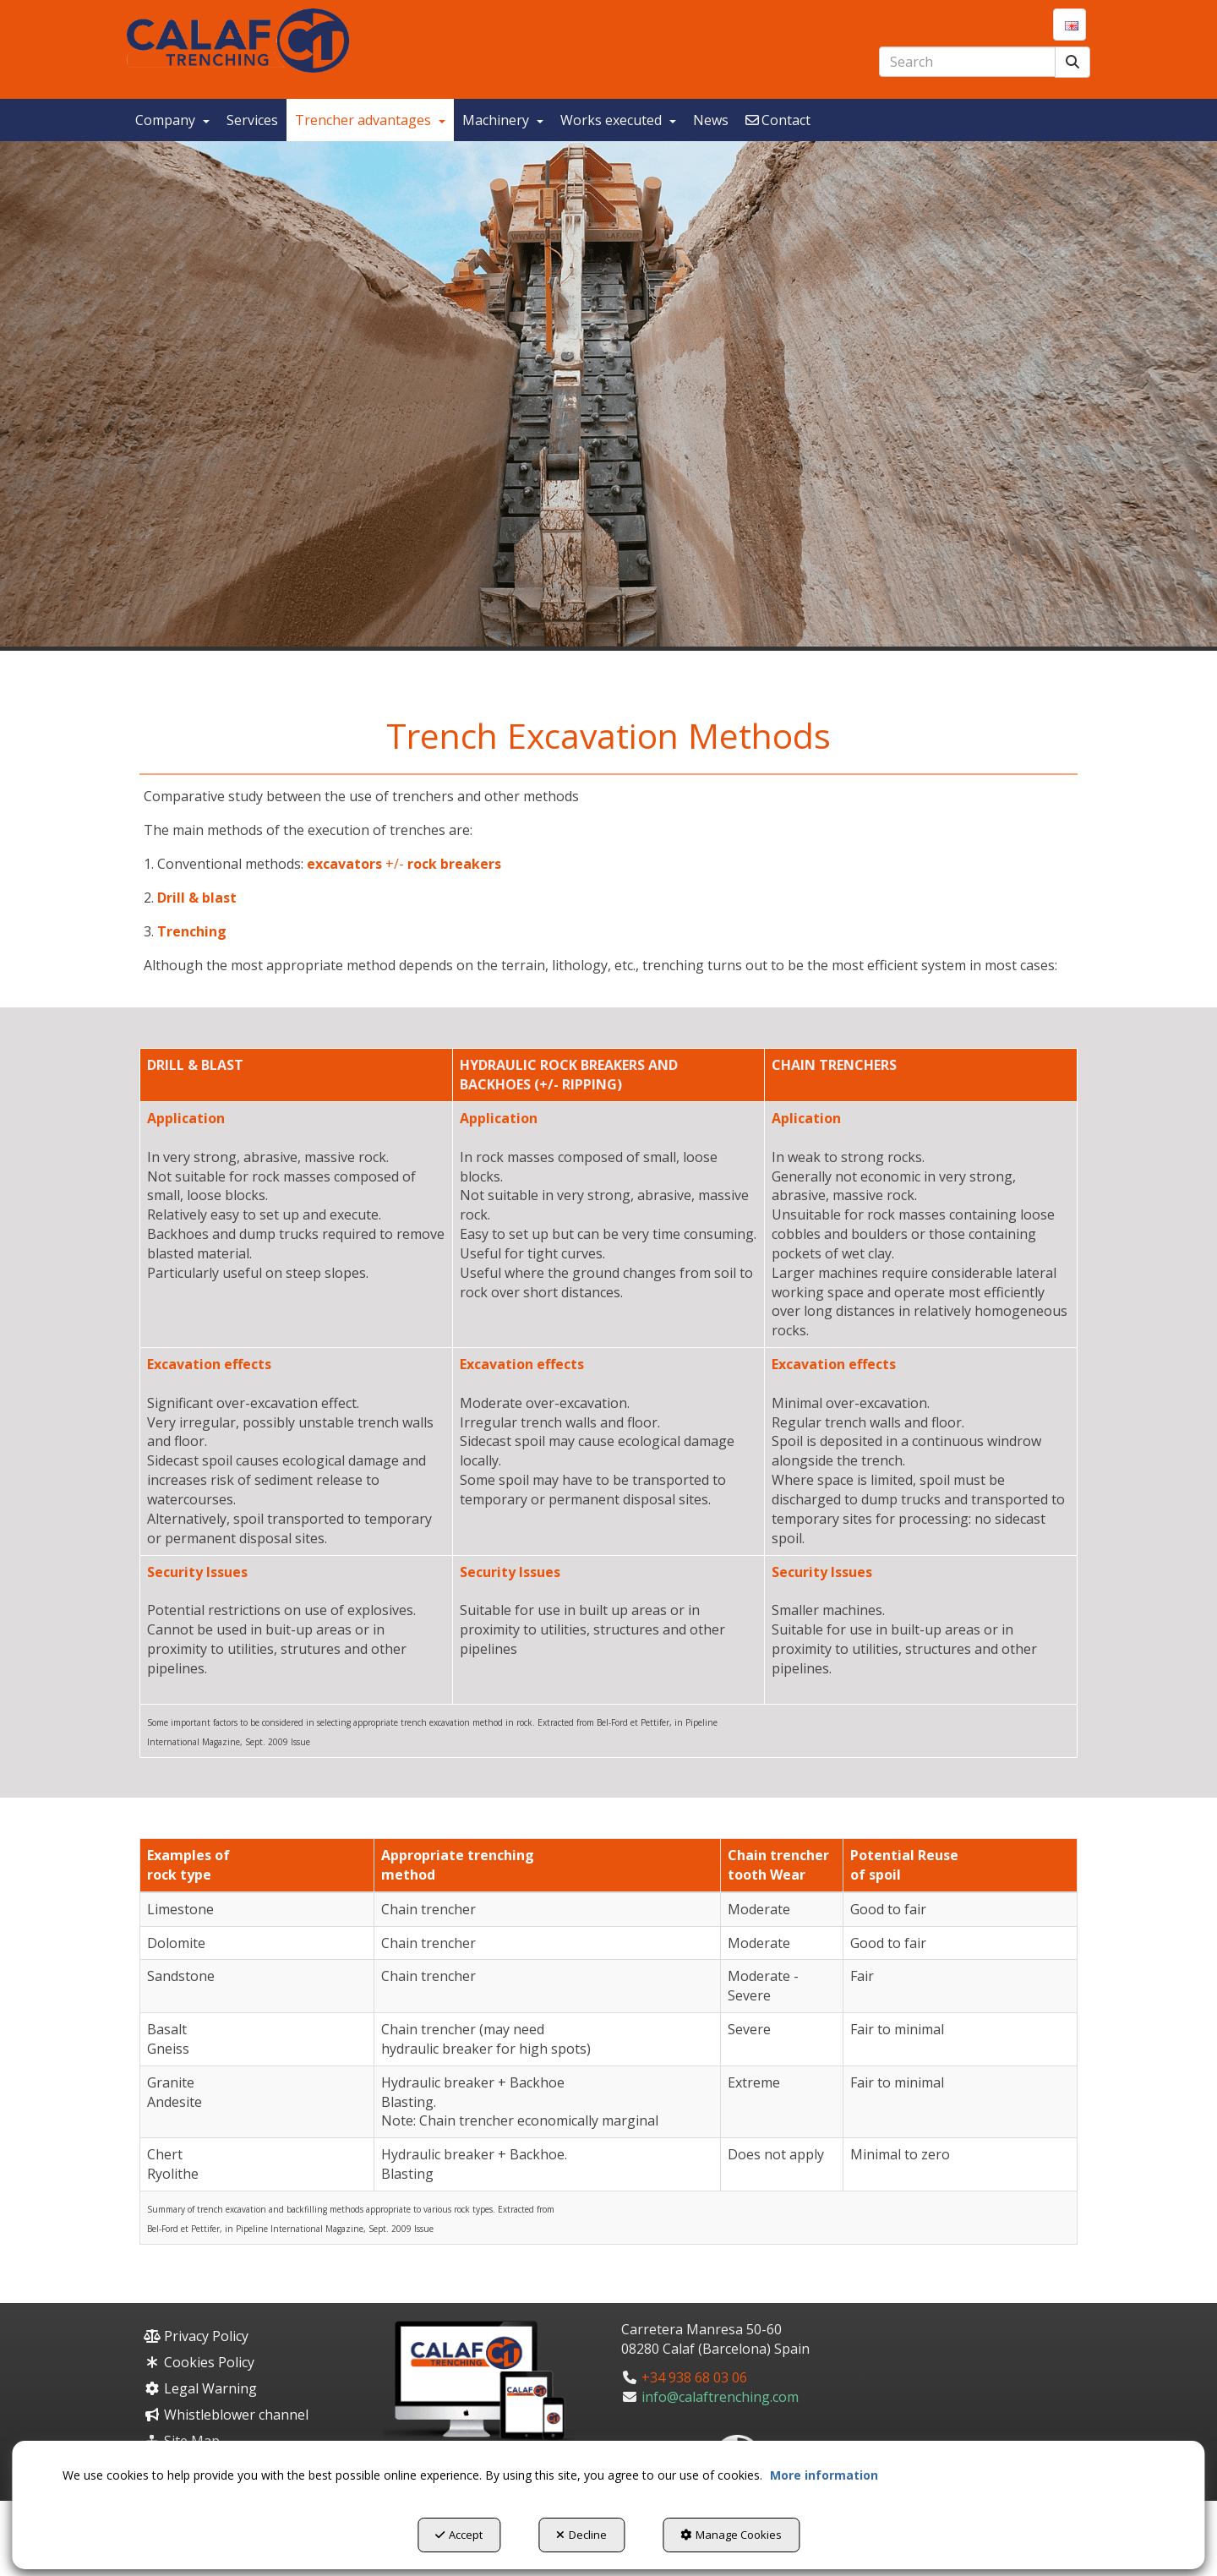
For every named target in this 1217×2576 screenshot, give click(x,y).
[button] (238, 40)
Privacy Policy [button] (196, 2336)
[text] (967, 61)
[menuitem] (1069, 24)
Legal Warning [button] (200, 2388)
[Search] (1072, 62)
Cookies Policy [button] (199, 2362)
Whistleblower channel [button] (226, 2414)
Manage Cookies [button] (731, 2534)
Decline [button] (581, 2534)
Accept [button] (459, 2534)
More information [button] (824, 2475)
